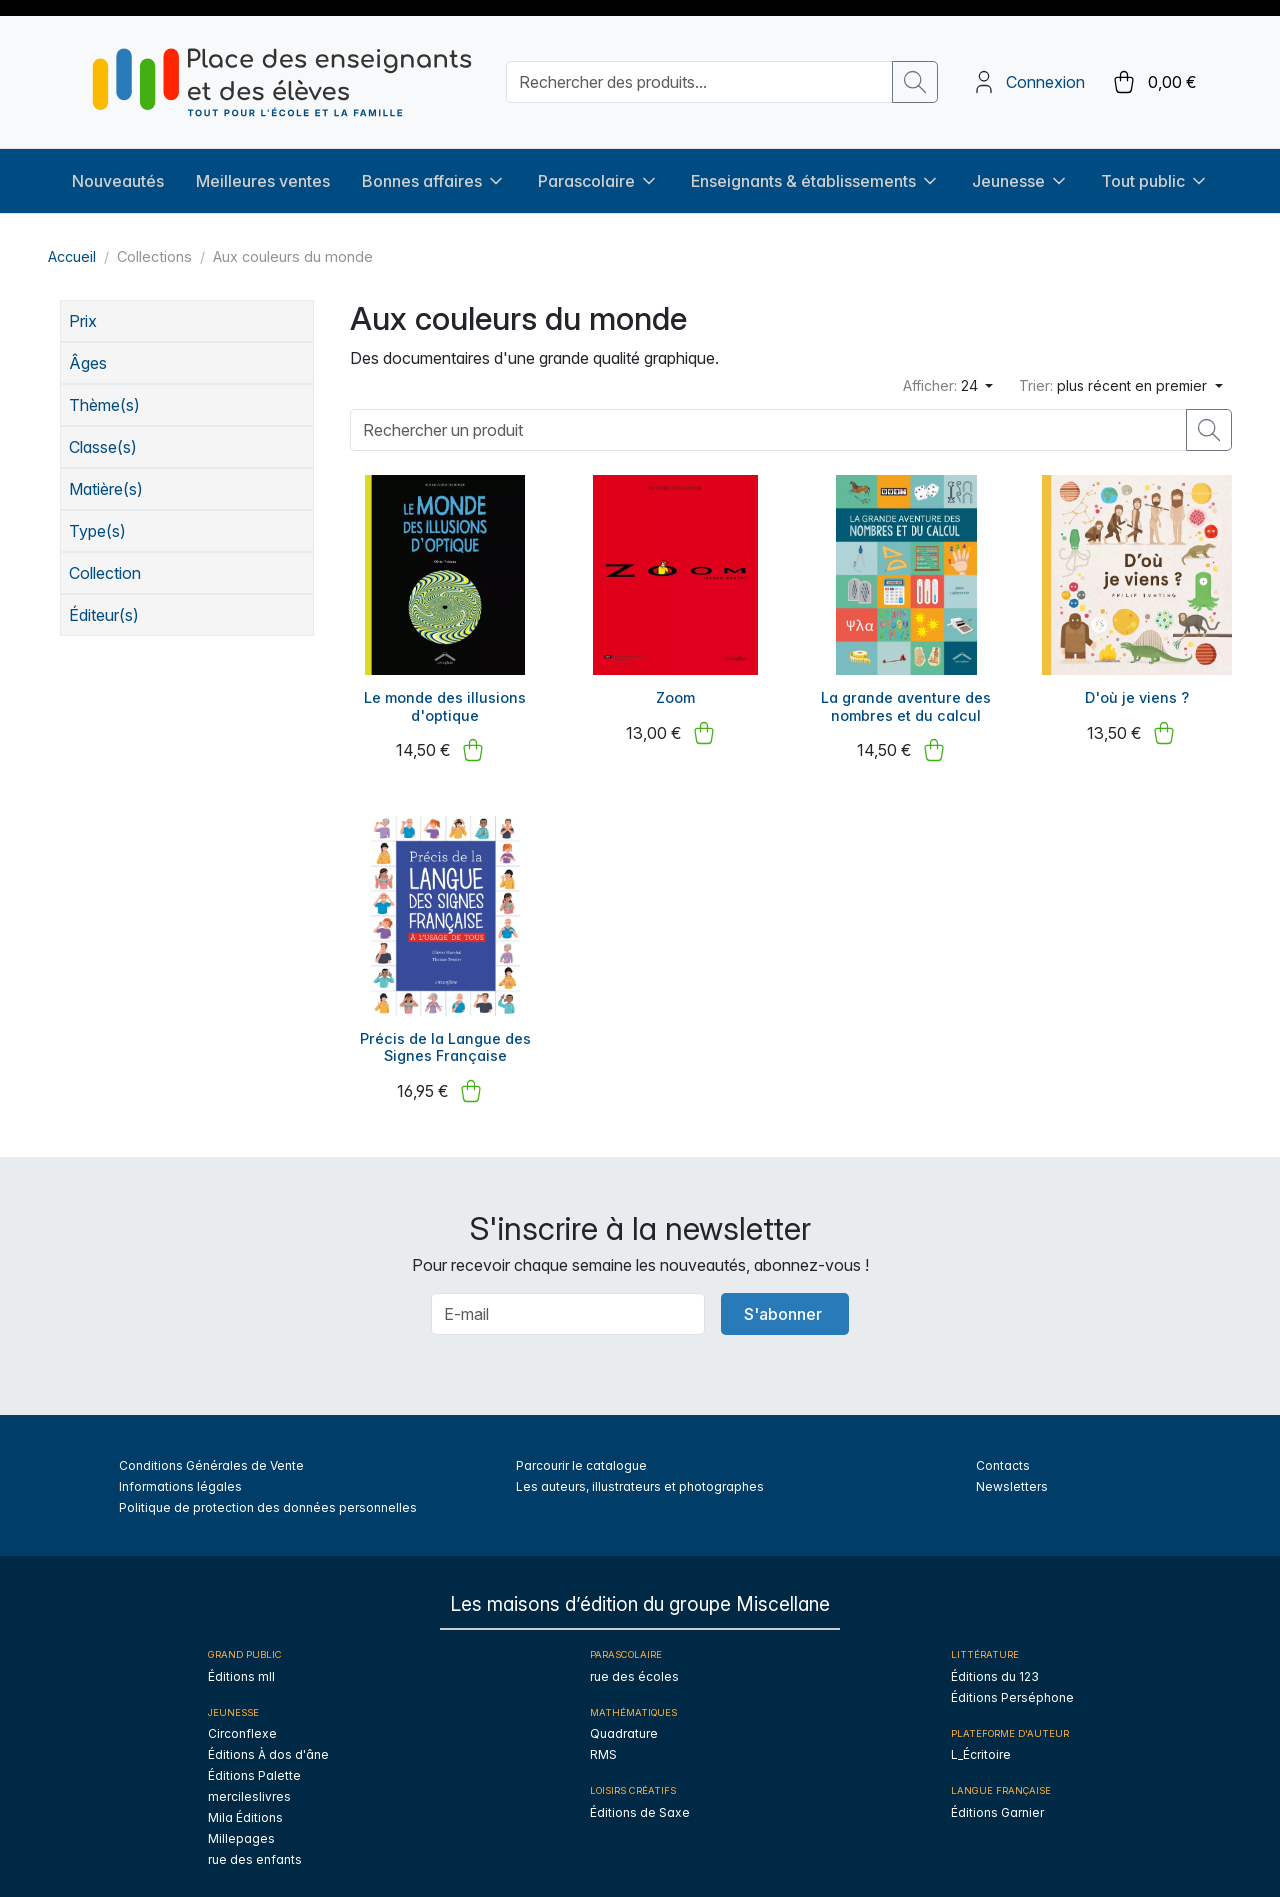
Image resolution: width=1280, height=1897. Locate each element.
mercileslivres (249, 1785)
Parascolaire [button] (598, 170)
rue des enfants (255, 1848)
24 (942, 374)
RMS (603, 1743)
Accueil (72, 245)
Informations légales (180, 1474)
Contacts (1003, 1453)
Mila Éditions (245, 1806)
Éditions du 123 (995, 1665)
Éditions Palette (254, 1764)
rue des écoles (634, 1665)
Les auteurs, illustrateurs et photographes (640, 1474)
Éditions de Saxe (640, 1800)
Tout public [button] (1155, 170)
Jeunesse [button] (1020, 170)
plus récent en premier (1115, 374)
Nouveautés (118, 170)
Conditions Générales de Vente (211, 1453)
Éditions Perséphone (1012, 1686)
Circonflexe (242, 1722)
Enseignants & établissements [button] (815, 170)
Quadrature (624, 1722)
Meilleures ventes (263, 170)
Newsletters (1012, 1474)
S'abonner (783, 1302)
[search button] (915, 77)
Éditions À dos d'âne (268, 1743)
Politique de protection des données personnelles (268, 1495)
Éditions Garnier (997, 1800)
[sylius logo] (282, 76)
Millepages (241, 1827)
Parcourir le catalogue (581, 1453)
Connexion (1045, 77)
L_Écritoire (981, 1743)
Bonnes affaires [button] (434, 170)
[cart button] (1153, 77)
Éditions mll (241, 1665)
